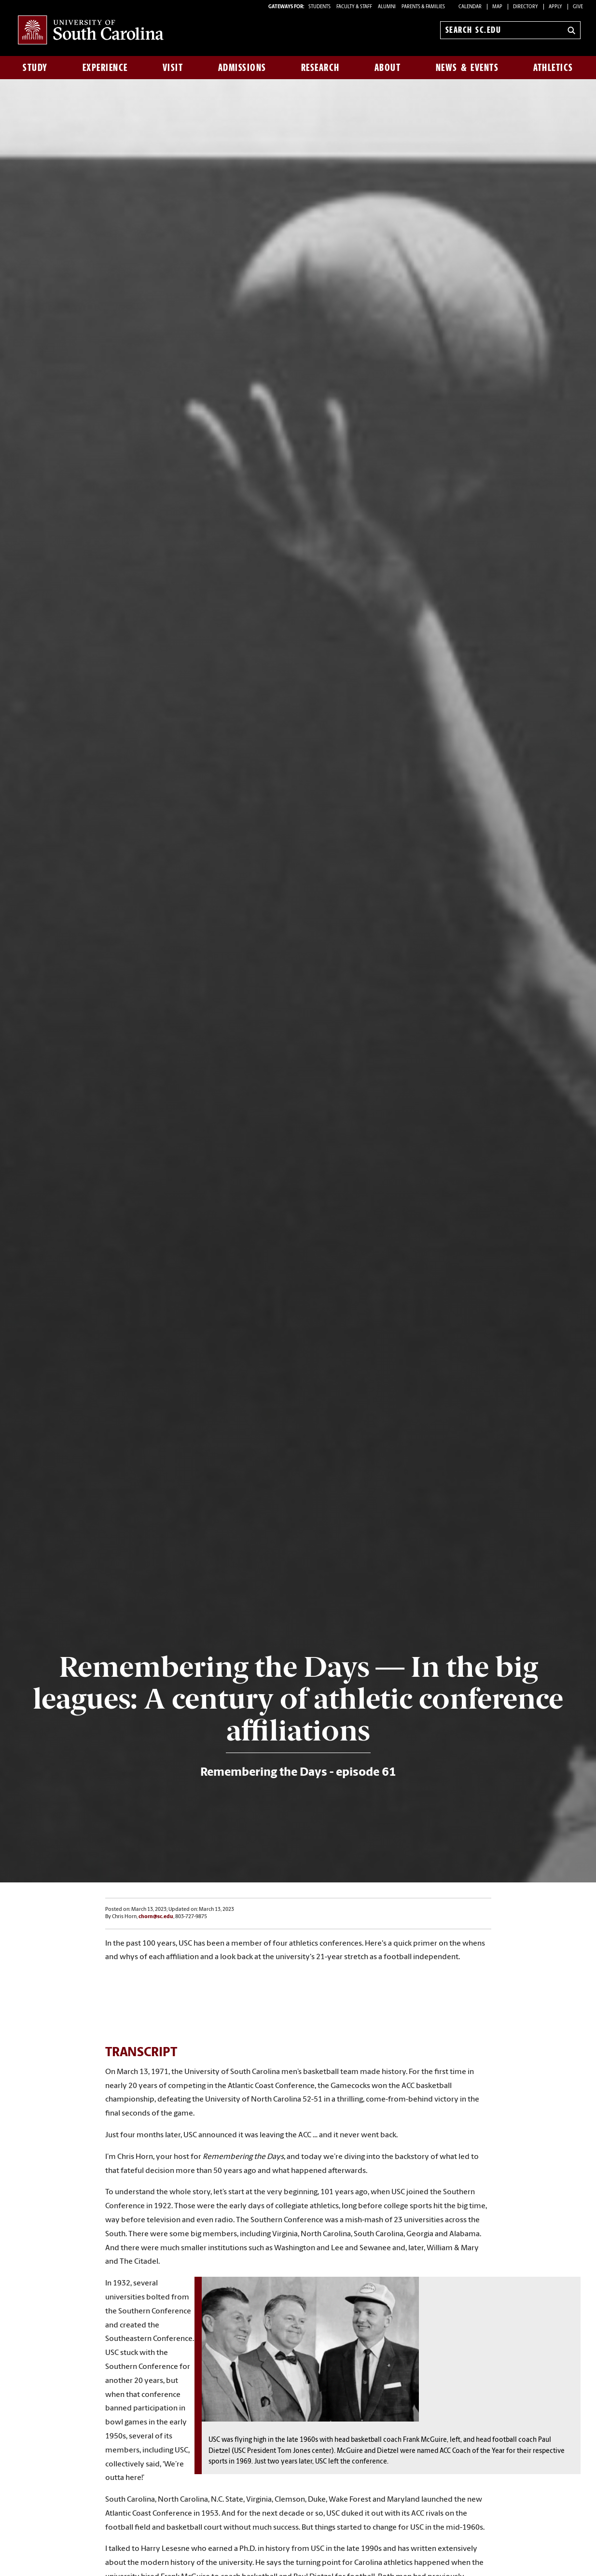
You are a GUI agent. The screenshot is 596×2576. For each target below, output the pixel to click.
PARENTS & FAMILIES (423, 7)
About (387, 67)
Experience (105, 67)
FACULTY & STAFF (354, 7)
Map (497, 7)
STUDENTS (320, 7)
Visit (173, 67)
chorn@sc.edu (156, 1917)
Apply (555, 7)
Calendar (470, 7)
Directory (525, 7)
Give (578, 7)
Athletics (553, 67)
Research (320, 67)
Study (35, 67)
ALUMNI (387, 7)
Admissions (242, 67)
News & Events (467, 67)
